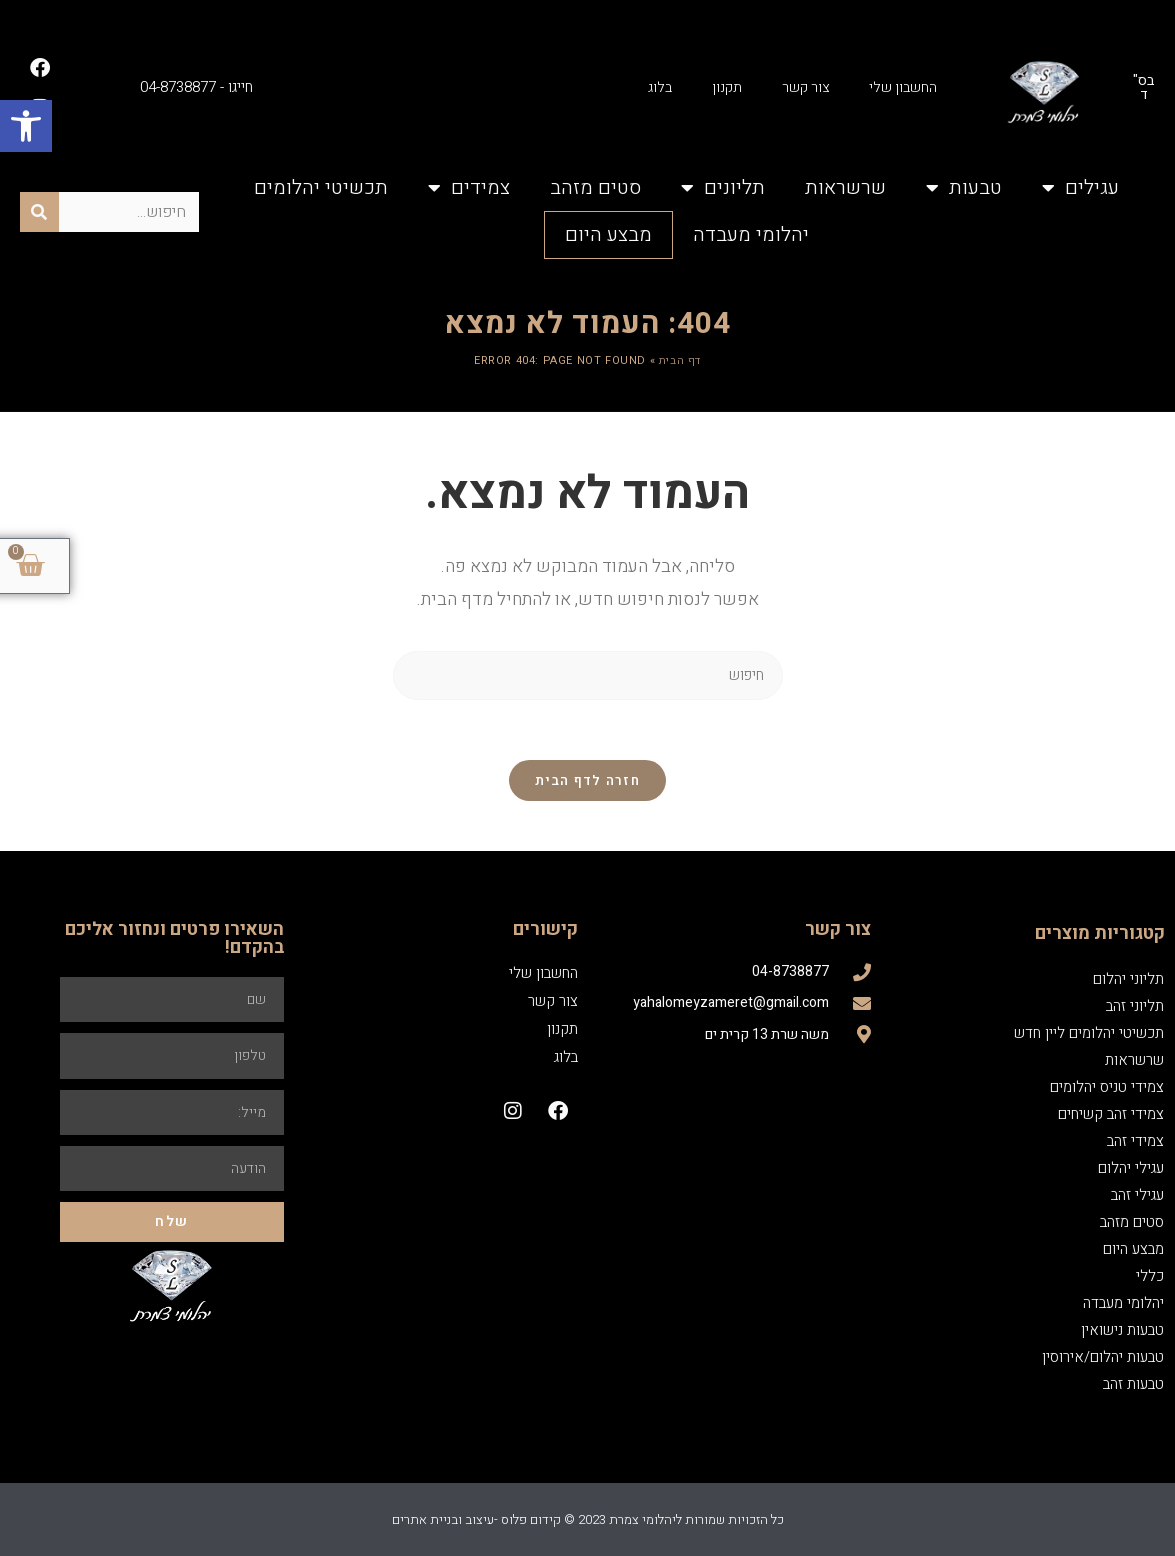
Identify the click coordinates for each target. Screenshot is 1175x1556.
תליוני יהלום (1128, 979)
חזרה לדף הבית (587, 780)
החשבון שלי (903, 87)
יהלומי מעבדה (751, 234)
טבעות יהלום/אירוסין (1103, 1357)
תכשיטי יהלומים (321, 187)
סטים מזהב (595, 187)
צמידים (469, 188)
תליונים (723, 188)
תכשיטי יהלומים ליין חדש (1089, 1033)
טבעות (964, 188)
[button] (26, 126)
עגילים (1080, 188)
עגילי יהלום (1131, 1168)
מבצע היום (608, 234)
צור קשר (805, 87)
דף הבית (680, 360)
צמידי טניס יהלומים (1107, 1087)
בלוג (660, 87)
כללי (1150, 1276)
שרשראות (845, 187)
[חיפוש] (39, 212)
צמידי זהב (1135, 1141)
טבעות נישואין (1122, 1330)
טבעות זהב (1133, 1384)
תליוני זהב (1135, 1006)
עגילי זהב (1137, 1195)
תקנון (727, 87)
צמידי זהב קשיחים (1111, 1114)
